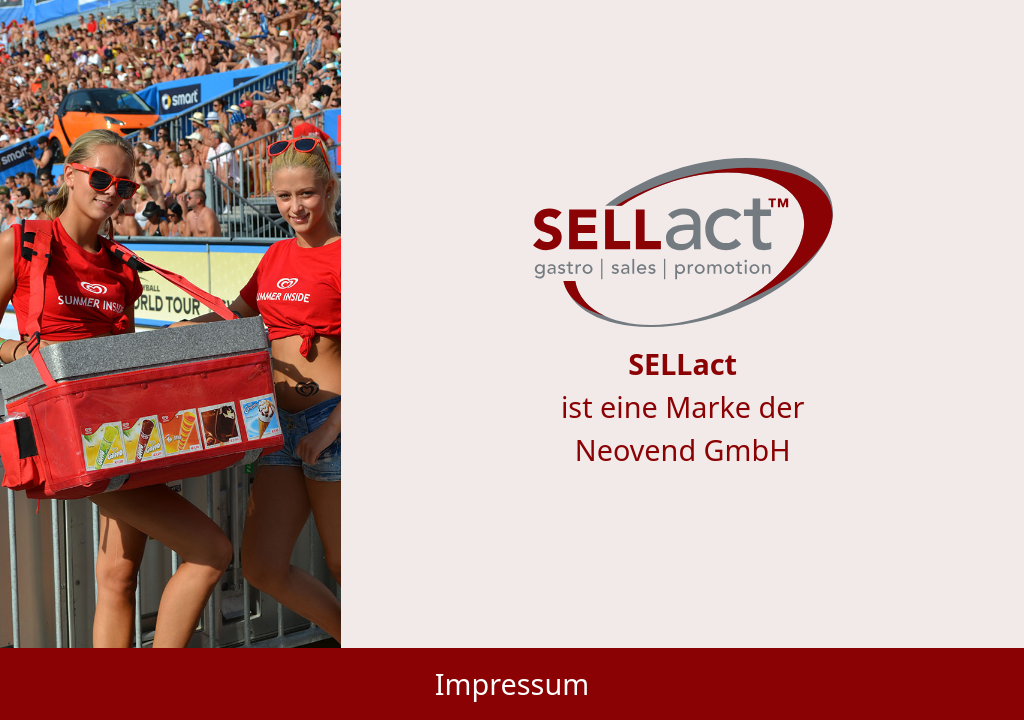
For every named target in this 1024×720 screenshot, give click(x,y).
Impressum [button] (512, 683)
